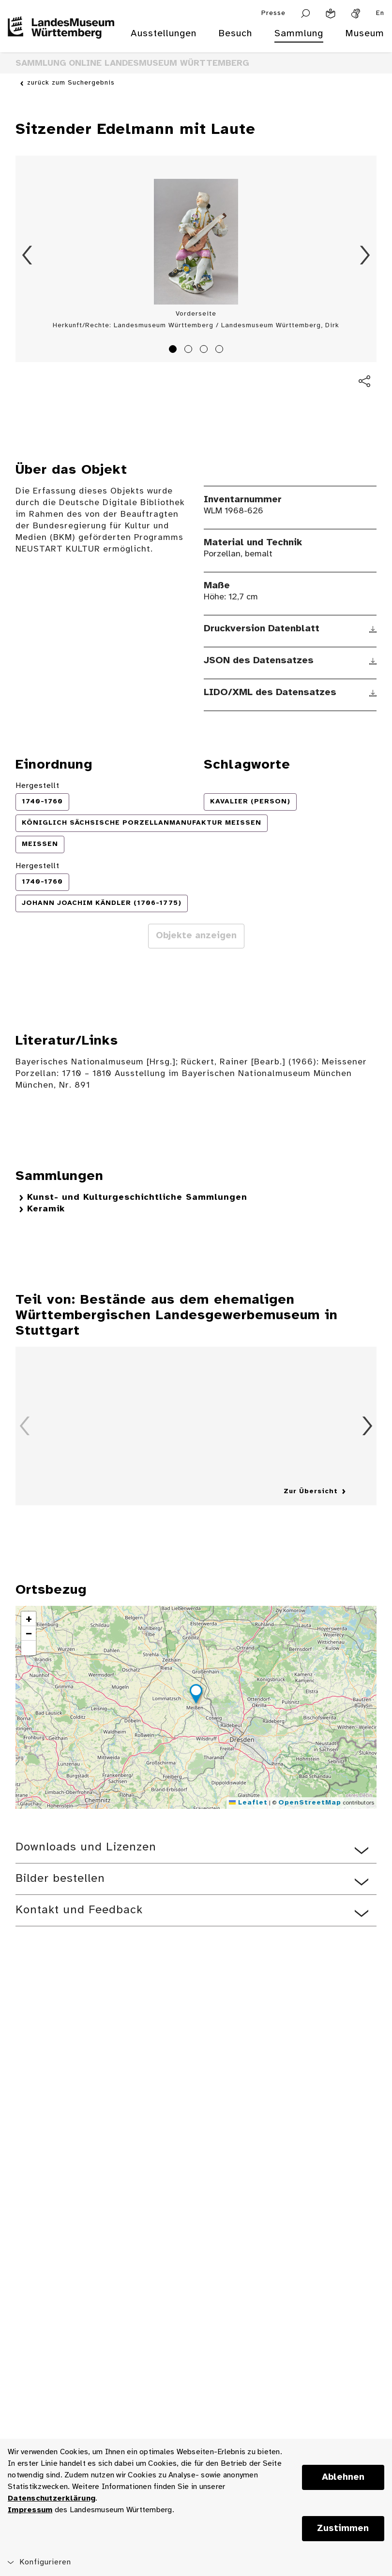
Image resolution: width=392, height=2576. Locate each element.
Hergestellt (37, 786)
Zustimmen (343, 2528)
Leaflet (248, 1802)
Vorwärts (365, 255)
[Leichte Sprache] (330, 13)
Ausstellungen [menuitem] (163, 34)
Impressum (30, 2510)
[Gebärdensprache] (356, 13)
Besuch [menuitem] (235, 34)
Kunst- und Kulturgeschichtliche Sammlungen (137, 1197)
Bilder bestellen (60, 1879)
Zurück (27, 255)
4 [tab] (221, 350)
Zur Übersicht (311, 1491)
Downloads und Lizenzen (85, 1847)
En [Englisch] (380, 13)
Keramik (46, 1209)
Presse (273, 13)
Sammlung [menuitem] (298, 34)
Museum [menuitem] (364, 34)
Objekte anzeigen (196, 936)
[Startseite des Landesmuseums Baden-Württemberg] (61, 39)
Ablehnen (343, 2477)
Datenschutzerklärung (51, 2498)
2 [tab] (190, 350)
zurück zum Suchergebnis (71, 83)
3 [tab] (205, 350)
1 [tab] (174, 350)
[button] (196, 1695)
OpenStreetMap (309, 1802)
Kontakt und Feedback (79, 1910)
